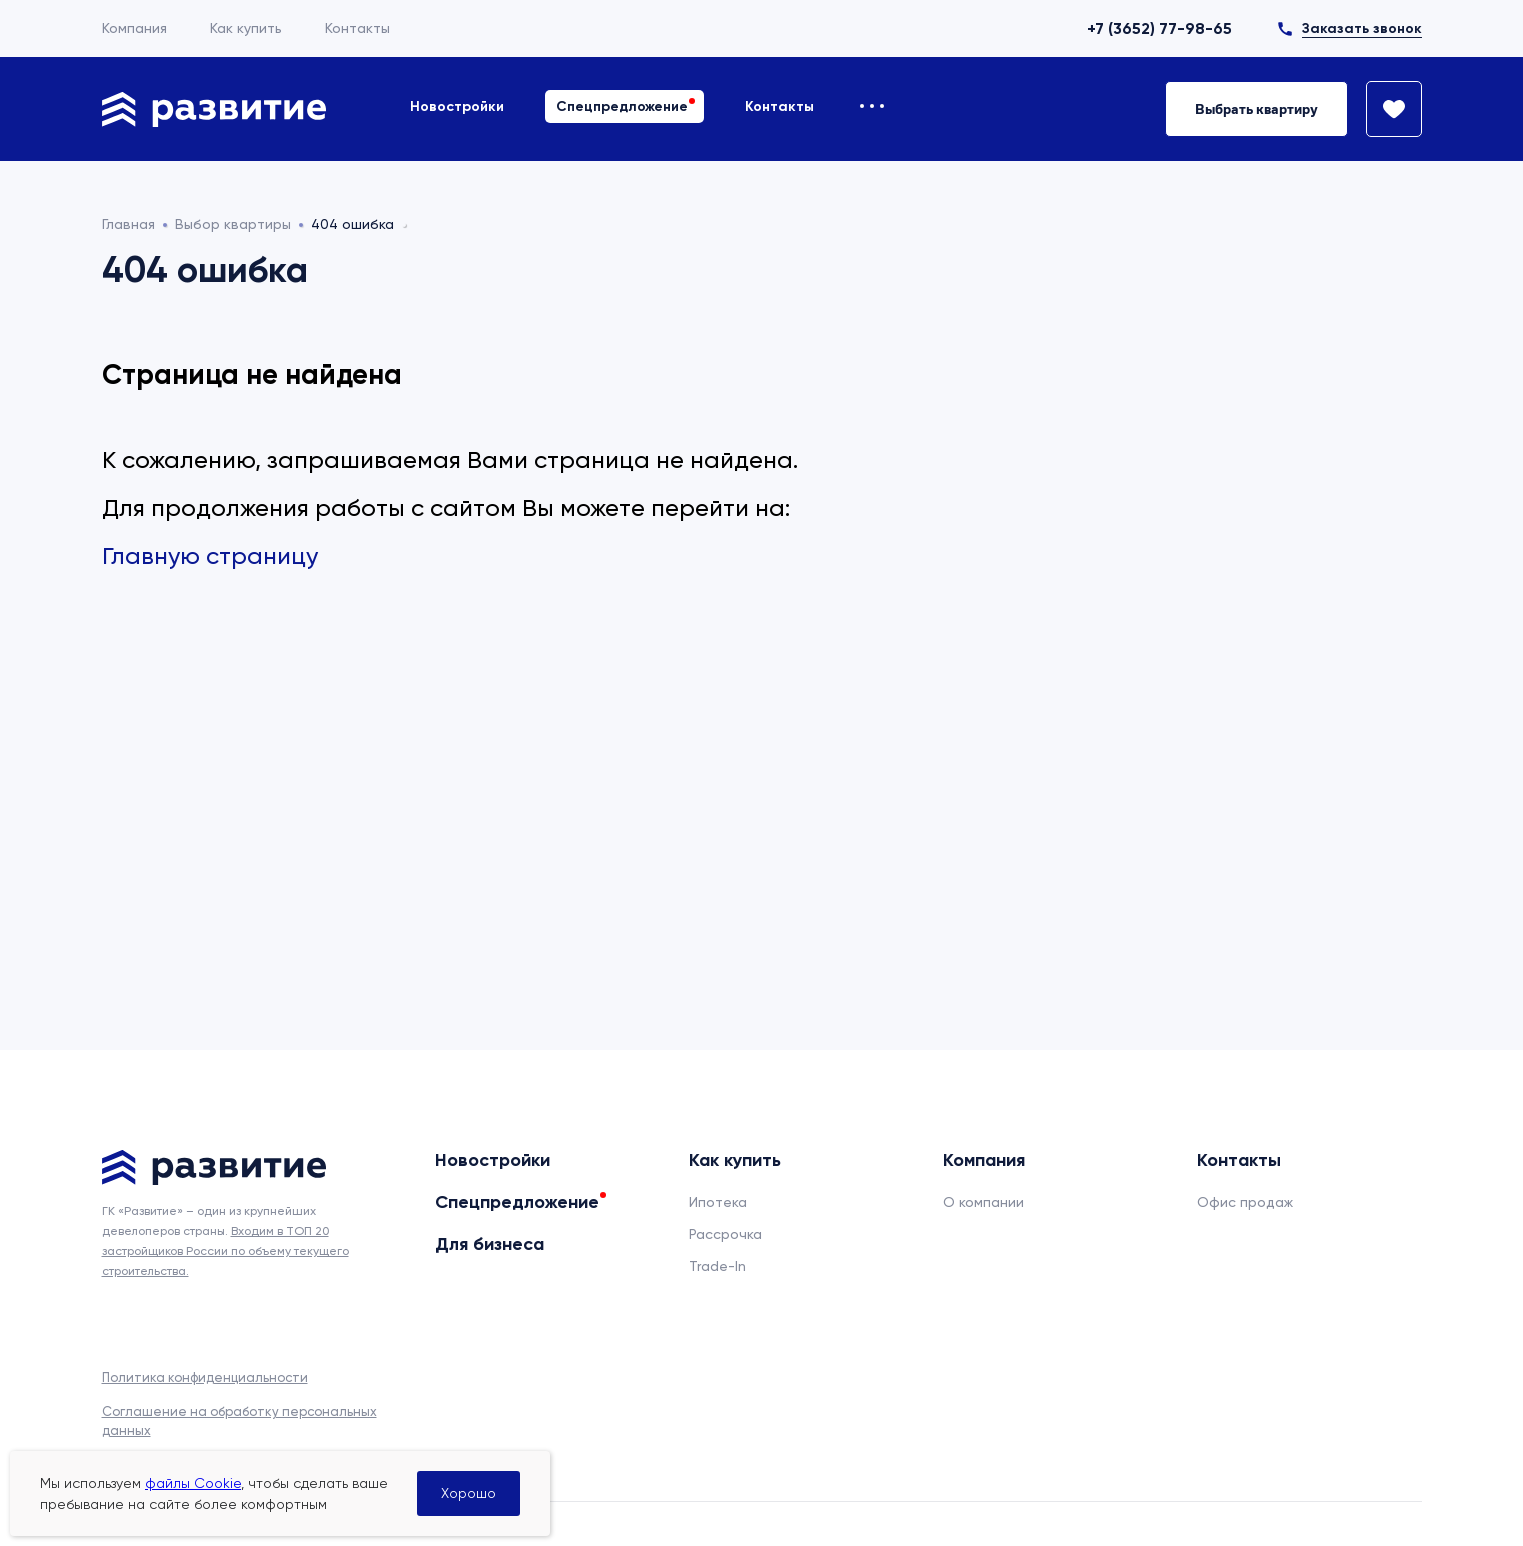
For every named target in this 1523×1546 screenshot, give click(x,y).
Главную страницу (210, 556)
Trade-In (717, 1266)
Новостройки (457, 106)
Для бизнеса (489, 1244)
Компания (134, 28)
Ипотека (718, 1202)
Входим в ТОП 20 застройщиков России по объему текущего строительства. (225, 1251)
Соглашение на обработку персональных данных (239, 1420)
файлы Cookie (193, 1483)
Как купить (246, 28)
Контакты (357, 28)
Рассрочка (725, 1234)
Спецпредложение (622, 106)
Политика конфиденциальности (205, 1377)
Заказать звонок (1362, 28)
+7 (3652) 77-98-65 (1159, 28)
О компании (983, 1202)
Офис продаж (1245, 1202)
